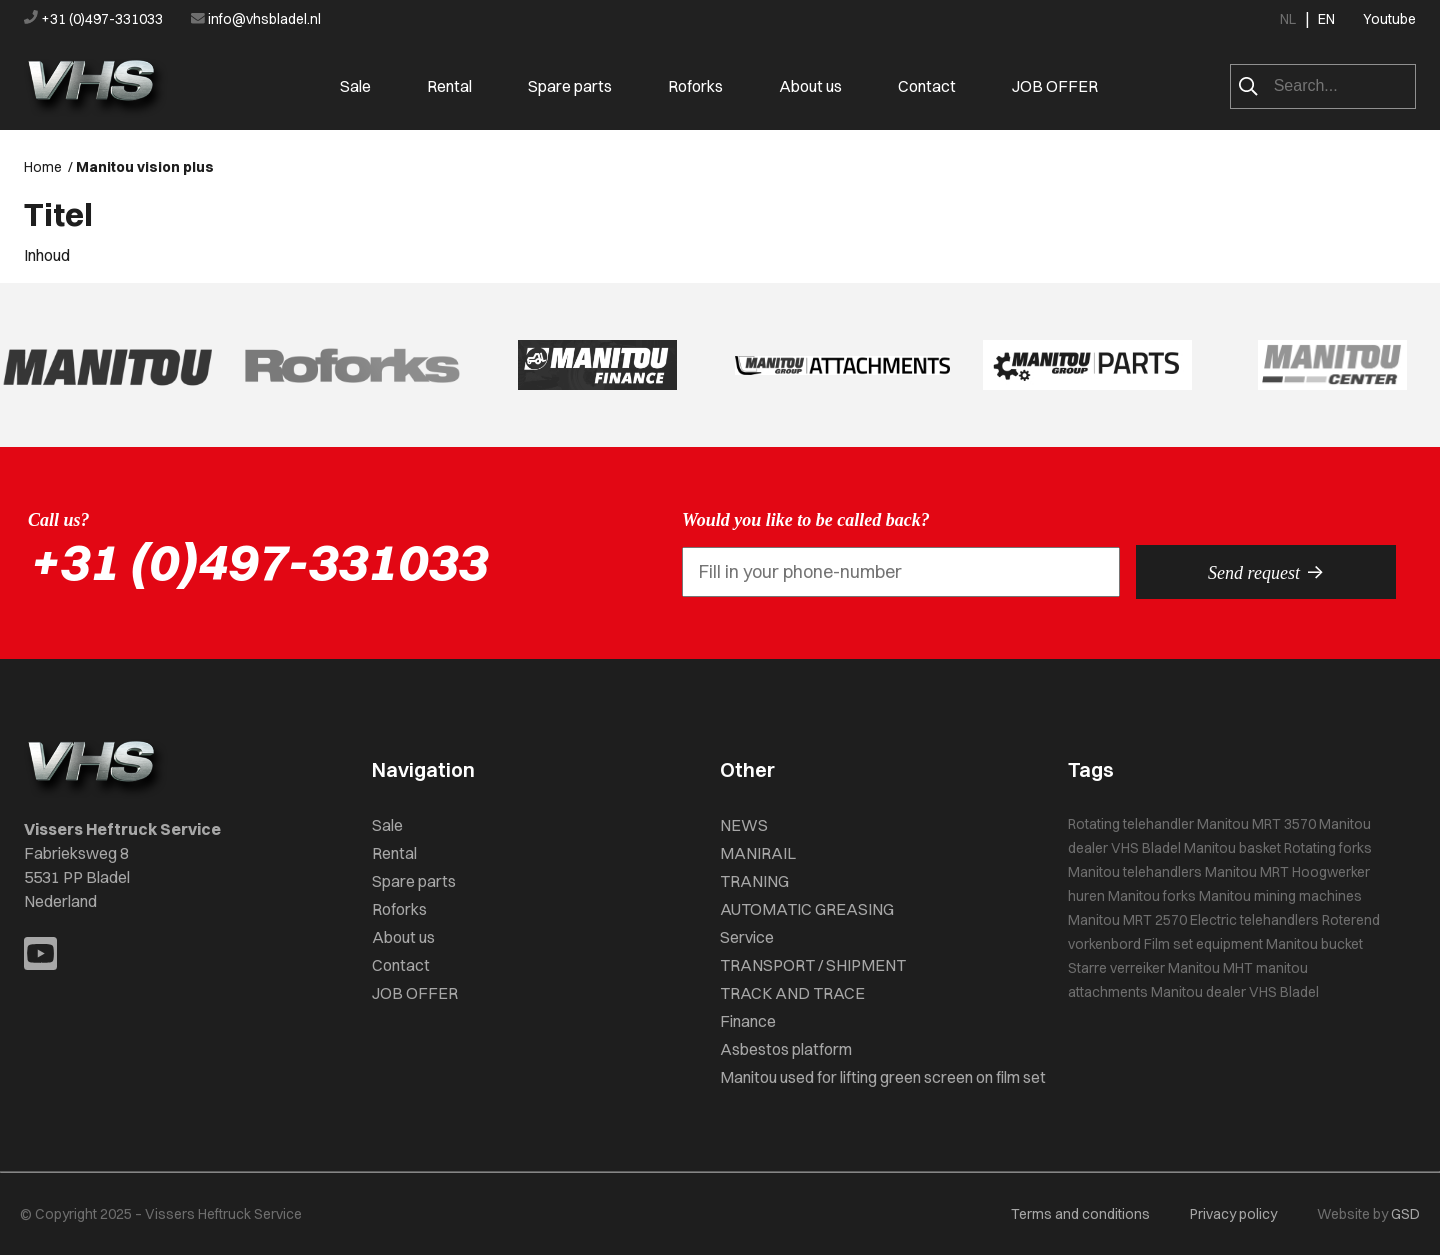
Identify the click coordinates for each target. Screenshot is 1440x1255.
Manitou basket (1232, 848)
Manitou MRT (1247, 872)
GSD (1405, 1214)
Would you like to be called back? (806, 520)
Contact (927, 86)
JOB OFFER (1055, 86)
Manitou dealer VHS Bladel (1235, 992)
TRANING (754, 881)
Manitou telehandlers (1135, 872)
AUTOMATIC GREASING (807, 909)
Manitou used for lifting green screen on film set (883, 1077)
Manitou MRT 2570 (1127, 920)
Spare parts (570, 86)
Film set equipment (1203, 944)
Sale (355, 86)
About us (810, 86)
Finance (748, 1021)
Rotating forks (1328, 848)
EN (1326, 19)
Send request (1266, 572)
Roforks (695, 86)
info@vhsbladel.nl (256, 19)
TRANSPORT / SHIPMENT (813, 965)
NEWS (744, 825)
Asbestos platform (786, 1049)
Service (747, 937)
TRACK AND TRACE (792, 993)
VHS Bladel (1146, 848)
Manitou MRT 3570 (1256, 824)
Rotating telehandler (1131, 824)
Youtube (1389, 19)
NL (1288, 19)
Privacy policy (1233, 1214)
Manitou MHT (1210, 968)
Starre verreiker (1116, 968)
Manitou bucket (1314, 944)
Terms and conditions (1080, 1214)
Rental (449, 86)
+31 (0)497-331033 (95, 19)
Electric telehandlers (1254, 920)
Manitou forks (1152, 896)
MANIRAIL (758, 853)
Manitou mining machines (1280, 896)
